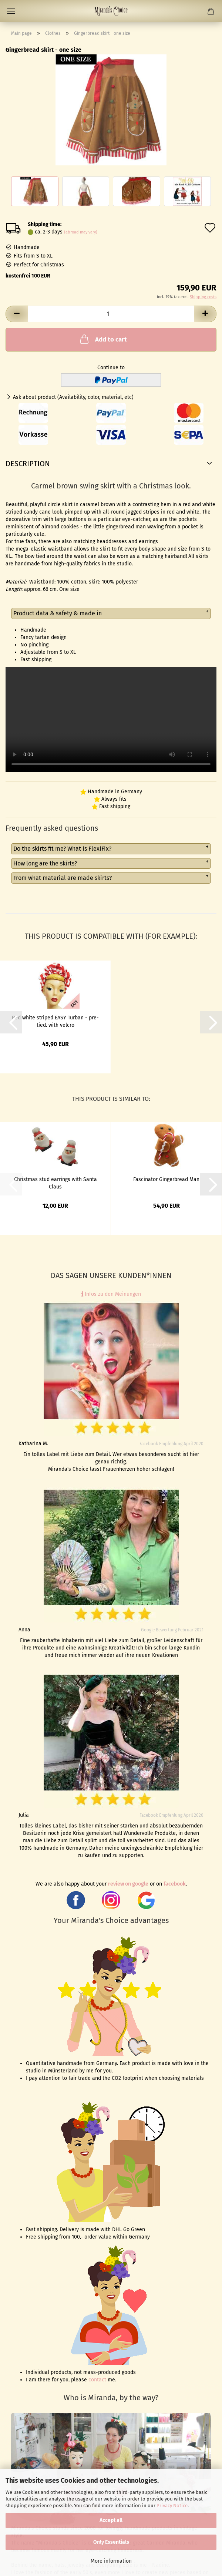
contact (97, 2380)
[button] (17, 314)
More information (111, 2561)
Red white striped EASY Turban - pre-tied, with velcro (55, 1021)
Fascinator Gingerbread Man (166, 1179)
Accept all (111, 2520)
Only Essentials (111, 2542)
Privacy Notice (172, 2505)
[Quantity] (111, 314)
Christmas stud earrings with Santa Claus (55, 1182)
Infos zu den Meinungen (111, 1294)
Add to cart (102, 339)
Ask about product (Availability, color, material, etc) (73, 397)
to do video (111, 719)
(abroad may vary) (80, 232)
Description (28, 463)
